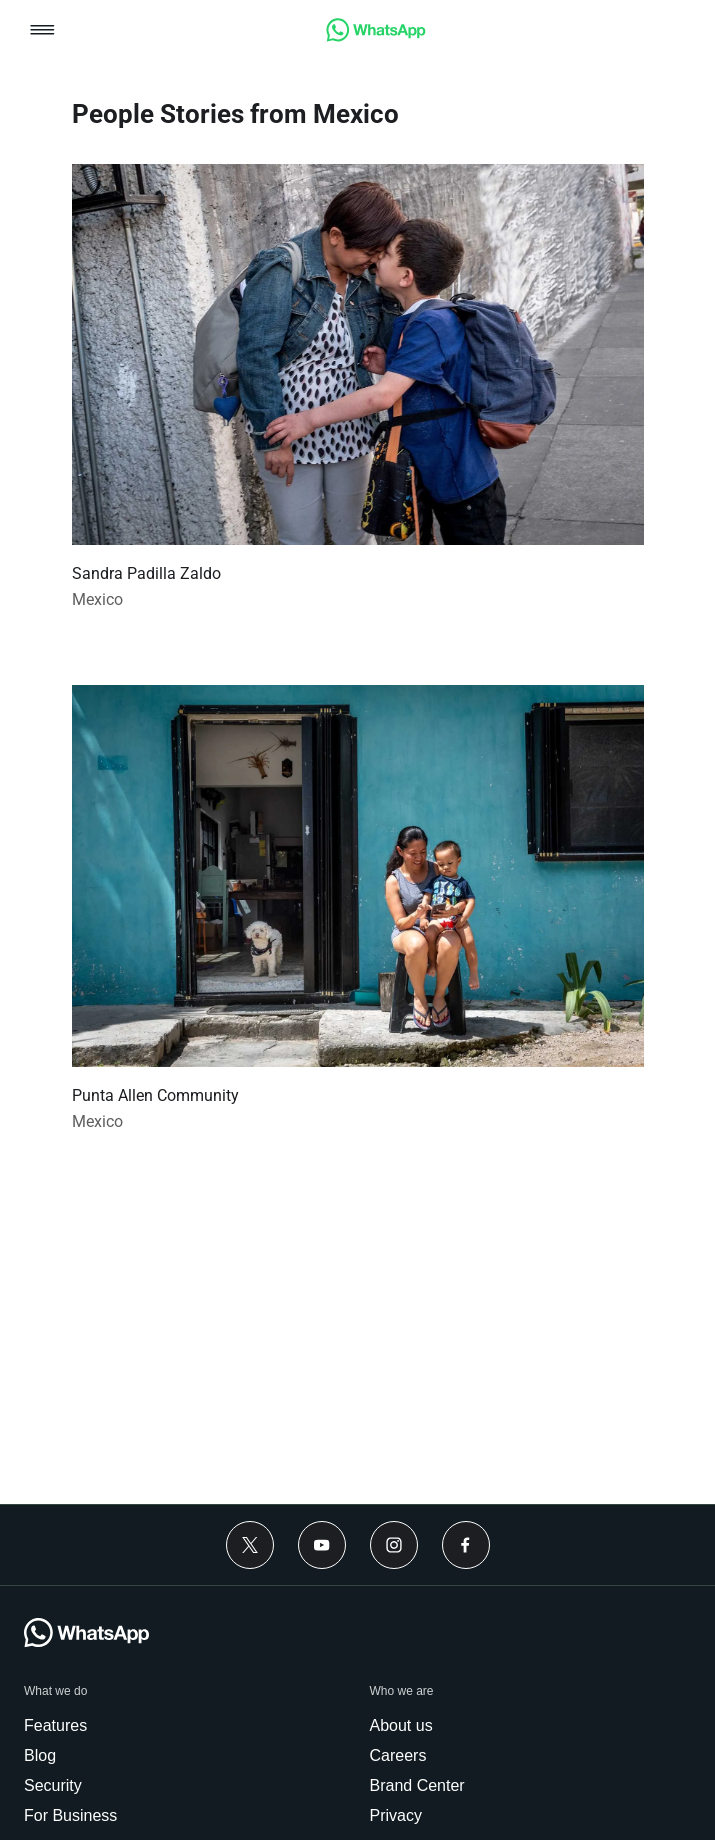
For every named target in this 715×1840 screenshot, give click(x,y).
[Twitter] (250, 1545)
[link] (376, 36)
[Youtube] (322, 1545)
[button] (42, 31)
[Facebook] (466, 1545)
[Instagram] (394, 1545)
